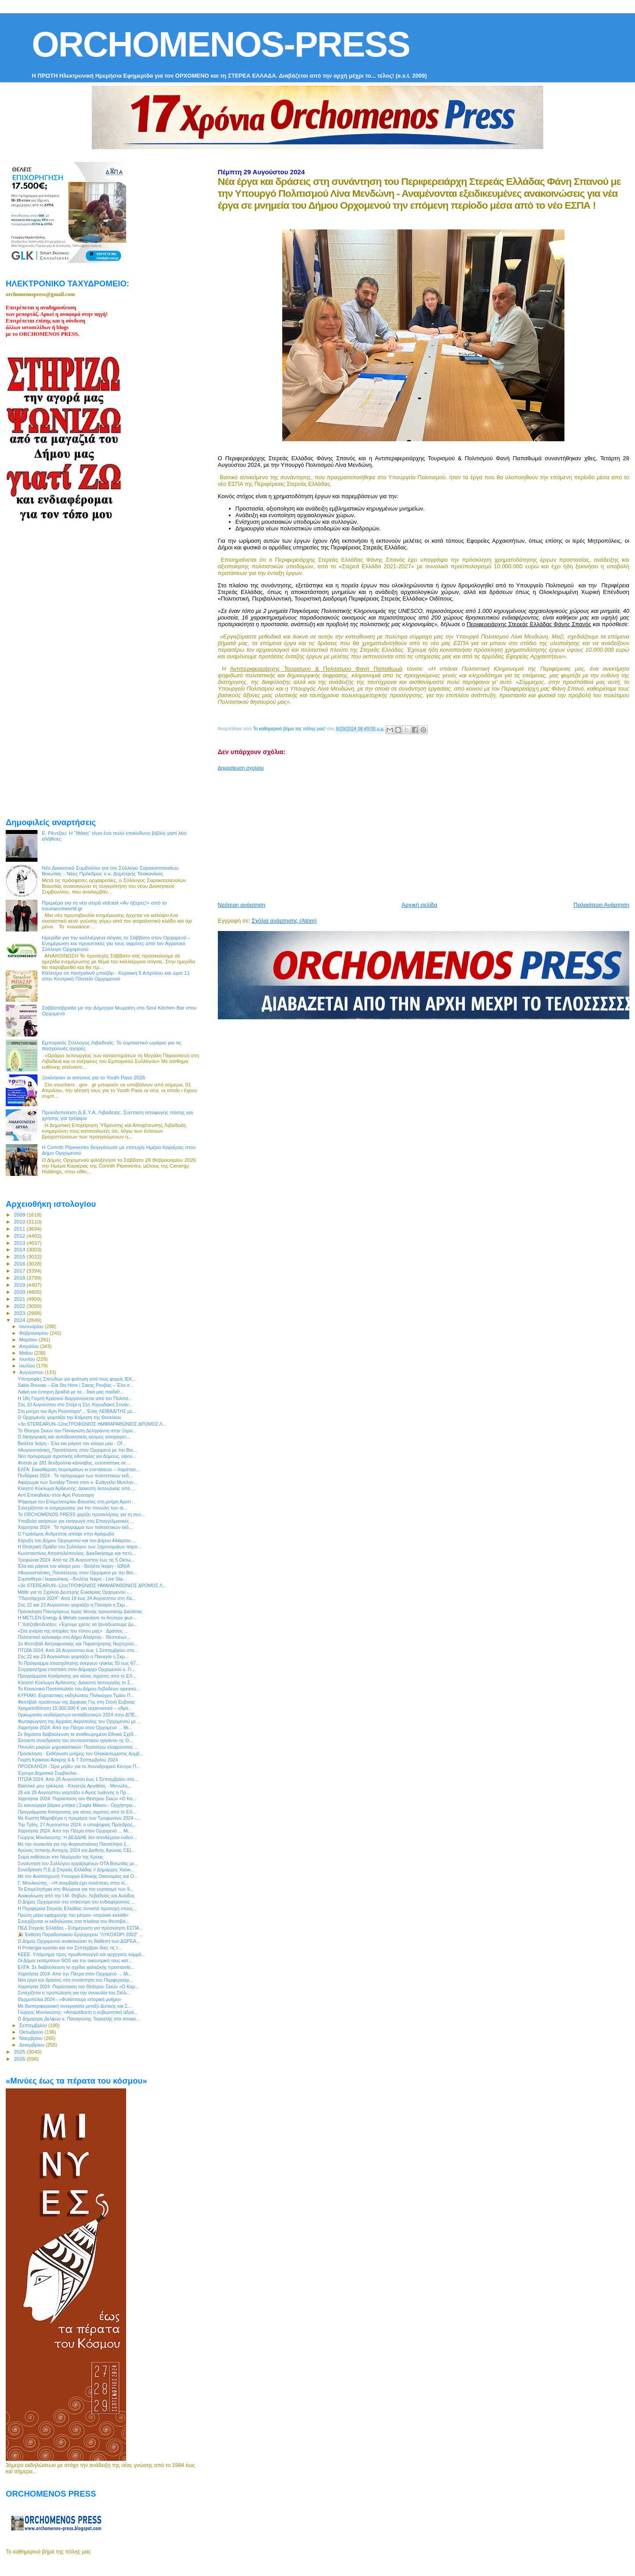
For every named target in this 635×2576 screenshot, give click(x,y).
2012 (20, 1236)
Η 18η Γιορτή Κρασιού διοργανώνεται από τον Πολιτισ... (75, 1398)
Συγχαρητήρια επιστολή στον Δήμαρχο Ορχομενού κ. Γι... (76, 1669)
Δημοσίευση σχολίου (241, 767)
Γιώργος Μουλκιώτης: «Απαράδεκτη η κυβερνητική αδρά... (78, 2012)
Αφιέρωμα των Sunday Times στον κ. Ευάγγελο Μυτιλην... (77, 1482)
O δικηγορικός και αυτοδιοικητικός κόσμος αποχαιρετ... (74, 1436)
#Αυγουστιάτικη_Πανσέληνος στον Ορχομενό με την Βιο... (77, 1450)
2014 (20, 1249)
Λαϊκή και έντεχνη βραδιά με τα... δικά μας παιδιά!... (70, 1391)
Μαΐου (26, 1353)
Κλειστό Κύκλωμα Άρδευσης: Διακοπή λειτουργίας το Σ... (76, 1682)
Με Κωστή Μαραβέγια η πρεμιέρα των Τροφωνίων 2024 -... (79, 1818)
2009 (20, 1214)
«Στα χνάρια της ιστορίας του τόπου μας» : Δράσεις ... (73, 1630)
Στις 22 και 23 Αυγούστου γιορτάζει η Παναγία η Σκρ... (73, 1604)
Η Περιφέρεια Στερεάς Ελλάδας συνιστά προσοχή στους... (77, 1908)
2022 (20, 1306)
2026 (20, 2059)
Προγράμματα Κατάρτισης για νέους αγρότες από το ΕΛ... (77, 1676)
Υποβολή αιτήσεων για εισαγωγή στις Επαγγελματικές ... (76, 1521)
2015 (20, 1256)
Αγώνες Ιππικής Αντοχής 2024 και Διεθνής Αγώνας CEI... (76, 1850)
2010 (20, 1221)
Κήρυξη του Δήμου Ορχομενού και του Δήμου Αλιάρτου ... (77, 1540)
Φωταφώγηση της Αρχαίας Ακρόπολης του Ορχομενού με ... (79, 1721)
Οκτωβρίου (32, 2032)
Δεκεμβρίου (32, 2044)
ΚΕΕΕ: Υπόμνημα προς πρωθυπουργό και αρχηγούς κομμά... (81, 1954)
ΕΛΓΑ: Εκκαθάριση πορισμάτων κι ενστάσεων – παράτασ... (79, 1469)
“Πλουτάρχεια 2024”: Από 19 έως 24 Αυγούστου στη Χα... (77, 1598)
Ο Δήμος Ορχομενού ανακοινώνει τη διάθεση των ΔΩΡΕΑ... (79, 1941)
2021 (20, 1299)
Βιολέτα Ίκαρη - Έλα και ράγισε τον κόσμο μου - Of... (72, 1443)
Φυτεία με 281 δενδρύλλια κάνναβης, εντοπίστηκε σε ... (74, 1462)
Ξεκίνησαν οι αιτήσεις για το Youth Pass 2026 (94, 1077)
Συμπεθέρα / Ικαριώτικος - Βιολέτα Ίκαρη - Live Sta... (72, 1578)
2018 (20, 1277)
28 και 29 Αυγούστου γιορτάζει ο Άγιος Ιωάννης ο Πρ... (74, 1792)
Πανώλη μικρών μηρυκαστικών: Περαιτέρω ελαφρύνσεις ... (78, 1747)
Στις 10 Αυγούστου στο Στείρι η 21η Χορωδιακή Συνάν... (75, 1404)
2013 (20, 1243)
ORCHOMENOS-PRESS (221, 44)
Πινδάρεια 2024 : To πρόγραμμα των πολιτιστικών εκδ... (75, 1475)
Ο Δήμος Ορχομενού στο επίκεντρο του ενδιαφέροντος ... (76, 1901)
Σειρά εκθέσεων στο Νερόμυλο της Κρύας (61, 1856)
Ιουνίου (28, 1359)
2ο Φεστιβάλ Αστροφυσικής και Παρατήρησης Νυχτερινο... (78, 1643)
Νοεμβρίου (31, 2038)
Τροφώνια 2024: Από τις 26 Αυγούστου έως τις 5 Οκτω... (76, 1559)
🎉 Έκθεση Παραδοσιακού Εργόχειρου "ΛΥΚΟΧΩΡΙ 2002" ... (80, 1934)
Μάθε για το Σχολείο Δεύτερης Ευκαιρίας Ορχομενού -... (75, 1592)
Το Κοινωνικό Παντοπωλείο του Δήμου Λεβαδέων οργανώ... (79, 1688)
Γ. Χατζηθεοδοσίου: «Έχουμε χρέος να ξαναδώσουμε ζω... (77, 1624)
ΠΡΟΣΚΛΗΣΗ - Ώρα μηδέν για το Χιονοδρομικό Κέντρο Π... (79, 1766)
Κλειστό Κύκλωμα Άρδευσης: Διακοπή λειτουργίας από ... (76, 1488)
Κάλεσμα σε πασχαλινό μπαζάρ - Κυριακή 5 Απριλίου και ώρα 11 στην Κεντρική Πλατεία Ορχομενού (116, 975)
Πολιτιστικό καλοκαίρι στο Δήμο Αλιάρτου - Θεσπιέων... (74, 1637)
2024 (20, 1320)
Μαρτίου (29, 1339)
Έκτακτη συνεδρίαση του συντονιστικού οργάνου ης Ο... (75, 1740)
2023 (20, 1313)
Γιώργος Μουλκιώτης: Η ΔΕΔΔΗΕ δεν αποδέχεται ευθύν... (77, 1837)
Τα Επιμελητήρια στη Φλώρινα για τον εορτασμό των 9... (76, 1889)
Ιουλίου (28, 1365)
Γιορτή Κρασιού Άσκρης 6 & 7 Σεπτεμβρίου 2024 (68, 1759)
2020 (20, 1292)
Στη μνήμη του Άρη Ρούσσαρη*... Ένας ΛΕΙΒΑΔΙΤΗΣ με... (77, 1411)
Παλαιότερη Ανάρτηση (601, 904)
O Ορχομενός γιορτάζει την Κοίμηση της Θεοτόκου (69, 1417)
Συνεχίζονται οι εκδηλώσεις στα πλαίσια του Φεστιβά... (73, 1921)
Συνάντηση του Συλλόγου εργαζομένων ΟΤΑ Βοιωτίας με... (78, 1863)
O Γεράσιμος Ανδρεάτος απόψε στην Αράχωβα (66, 1533)
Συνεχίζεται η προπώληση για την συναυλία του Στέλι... (74, 1992)
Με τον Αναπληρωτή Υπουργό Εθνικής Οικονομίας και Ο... (78, 1876)
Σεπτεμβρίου (34, 2025)
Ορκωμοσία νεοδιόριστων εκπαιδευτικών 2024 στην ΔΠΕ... (78, 1714)
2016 (20, 1263)
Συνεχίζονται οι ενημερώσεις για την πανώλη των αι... (72, 1507)
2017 (20, 1270)
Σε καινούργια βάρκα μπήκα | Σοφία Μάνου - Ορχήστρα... (77, 1805)
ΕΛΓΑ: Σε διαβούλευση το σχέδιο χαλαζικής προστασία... (76, 1967)
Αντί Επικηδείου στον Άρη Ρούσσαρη (56, 1495)
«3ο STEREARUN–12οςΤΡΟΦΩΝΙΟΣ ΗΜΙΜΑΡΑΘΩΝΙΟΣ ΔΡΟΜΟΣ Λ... (92, 1424)
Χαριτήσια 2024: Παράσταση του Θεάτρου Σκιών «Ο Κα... (77, 1798)
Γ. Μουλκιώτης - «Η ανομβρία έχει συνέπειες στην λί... (73, 1882)
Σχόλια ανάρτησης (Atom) (284, 920)
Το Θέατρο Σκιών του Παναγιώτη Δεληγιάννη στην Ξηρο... (77, 1430)
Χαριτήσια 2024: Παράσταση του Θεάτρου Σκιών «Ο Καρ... (78, 1986)
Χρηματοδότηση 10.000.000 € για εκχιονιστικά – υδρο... (75, 1708)
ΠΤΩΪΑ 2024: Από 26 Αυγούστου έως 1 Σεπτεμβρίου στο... (78, 1650)
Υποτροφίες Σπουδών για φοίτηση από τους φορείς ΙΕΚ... (77, 1379)
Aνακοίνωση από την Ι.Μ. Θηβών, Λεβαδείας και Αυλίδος (76, 1895)
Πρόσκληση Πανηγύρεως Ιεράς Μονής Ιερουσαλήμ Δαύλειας (80, 1611)
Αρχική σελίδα (419, 904)
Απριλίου (29, 1346)
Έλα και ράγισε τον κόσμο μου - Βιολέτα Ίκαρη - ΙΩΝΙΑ (74, 1566)
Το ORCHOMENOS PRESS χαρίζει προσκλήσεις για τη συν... (81, 1514)
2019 (20, 1285)
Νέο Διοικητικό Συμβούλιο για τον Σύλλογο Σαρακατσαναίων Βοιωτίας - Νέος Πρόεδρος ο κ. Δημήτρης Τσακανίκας (110, 870)
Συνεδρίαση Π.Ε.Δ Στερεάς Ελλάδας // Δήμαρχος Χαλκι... (76, 1869)
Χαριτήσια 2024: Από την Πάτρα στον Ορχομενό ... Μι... (75, 1727)
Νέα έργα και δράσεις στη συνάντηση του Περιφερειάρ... (75, 1980)
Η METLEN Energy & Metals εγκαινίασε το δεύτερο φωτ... (77, 1617)
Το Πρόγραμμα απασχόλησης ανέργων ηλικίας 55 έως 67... (78, 1663)
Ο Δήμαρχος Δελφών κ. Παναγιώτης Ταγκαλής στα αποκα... (79, 2018)
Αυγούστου (32, 1372)
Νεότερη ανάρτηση (241, 904)
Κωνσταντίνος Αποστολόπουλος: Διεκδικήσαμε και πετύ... (76, 1553)
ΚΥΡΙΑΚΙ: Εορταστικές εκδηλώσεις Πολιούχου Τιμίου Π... (76, 1695)
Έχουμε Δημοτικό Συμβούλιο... (49, 1773)
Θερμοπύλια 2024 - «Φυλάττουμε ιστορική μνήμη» (69, 1999)
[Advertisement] (426, 832)
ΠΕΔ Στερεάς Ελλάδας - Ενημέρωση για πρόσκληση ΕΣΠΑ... (80, 1927)
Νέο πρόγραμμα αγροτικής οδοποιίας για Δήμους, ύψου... (77, 1456)
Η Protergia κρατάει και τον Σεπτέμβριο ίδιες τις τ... (70, 1947)
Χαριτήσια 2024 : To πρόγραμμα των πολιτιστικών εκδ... (75, 1527)
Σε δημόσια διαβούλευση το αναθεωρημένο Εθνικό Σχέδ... (77, 1734)
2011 (20, 1229)
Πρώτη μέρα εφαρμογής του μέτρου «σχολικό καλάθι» (73, 1915)
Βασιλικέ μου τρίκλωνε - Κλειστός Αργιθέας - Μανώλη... (74, 1785)
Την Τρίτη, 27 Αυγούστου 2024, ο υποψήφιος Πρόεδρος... (77, 1824)
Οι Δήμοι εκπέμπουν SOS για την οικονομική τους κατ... (75, 1960)
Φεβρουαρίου (34, 1333)
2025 (20, 2051)
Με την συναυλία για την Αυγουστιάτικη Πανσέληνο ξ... (74, 1844)
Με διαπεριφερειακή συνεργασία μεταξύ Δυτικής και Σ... (74, 2006)
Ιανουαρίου (32, 1326)
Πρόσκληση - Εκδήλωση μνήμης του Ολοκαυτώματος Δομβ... (80, 1753)
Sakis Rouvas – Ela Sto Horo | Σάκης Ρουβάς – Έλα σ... (76, 1385)
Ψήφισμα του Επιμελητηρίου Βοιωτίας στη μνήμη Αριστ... (76, 1501)
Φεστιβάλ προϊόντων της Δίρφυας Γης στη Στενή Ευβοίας (76, 1702)
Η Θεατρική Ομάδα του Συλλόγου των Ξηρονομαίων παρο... (79, 1546)
